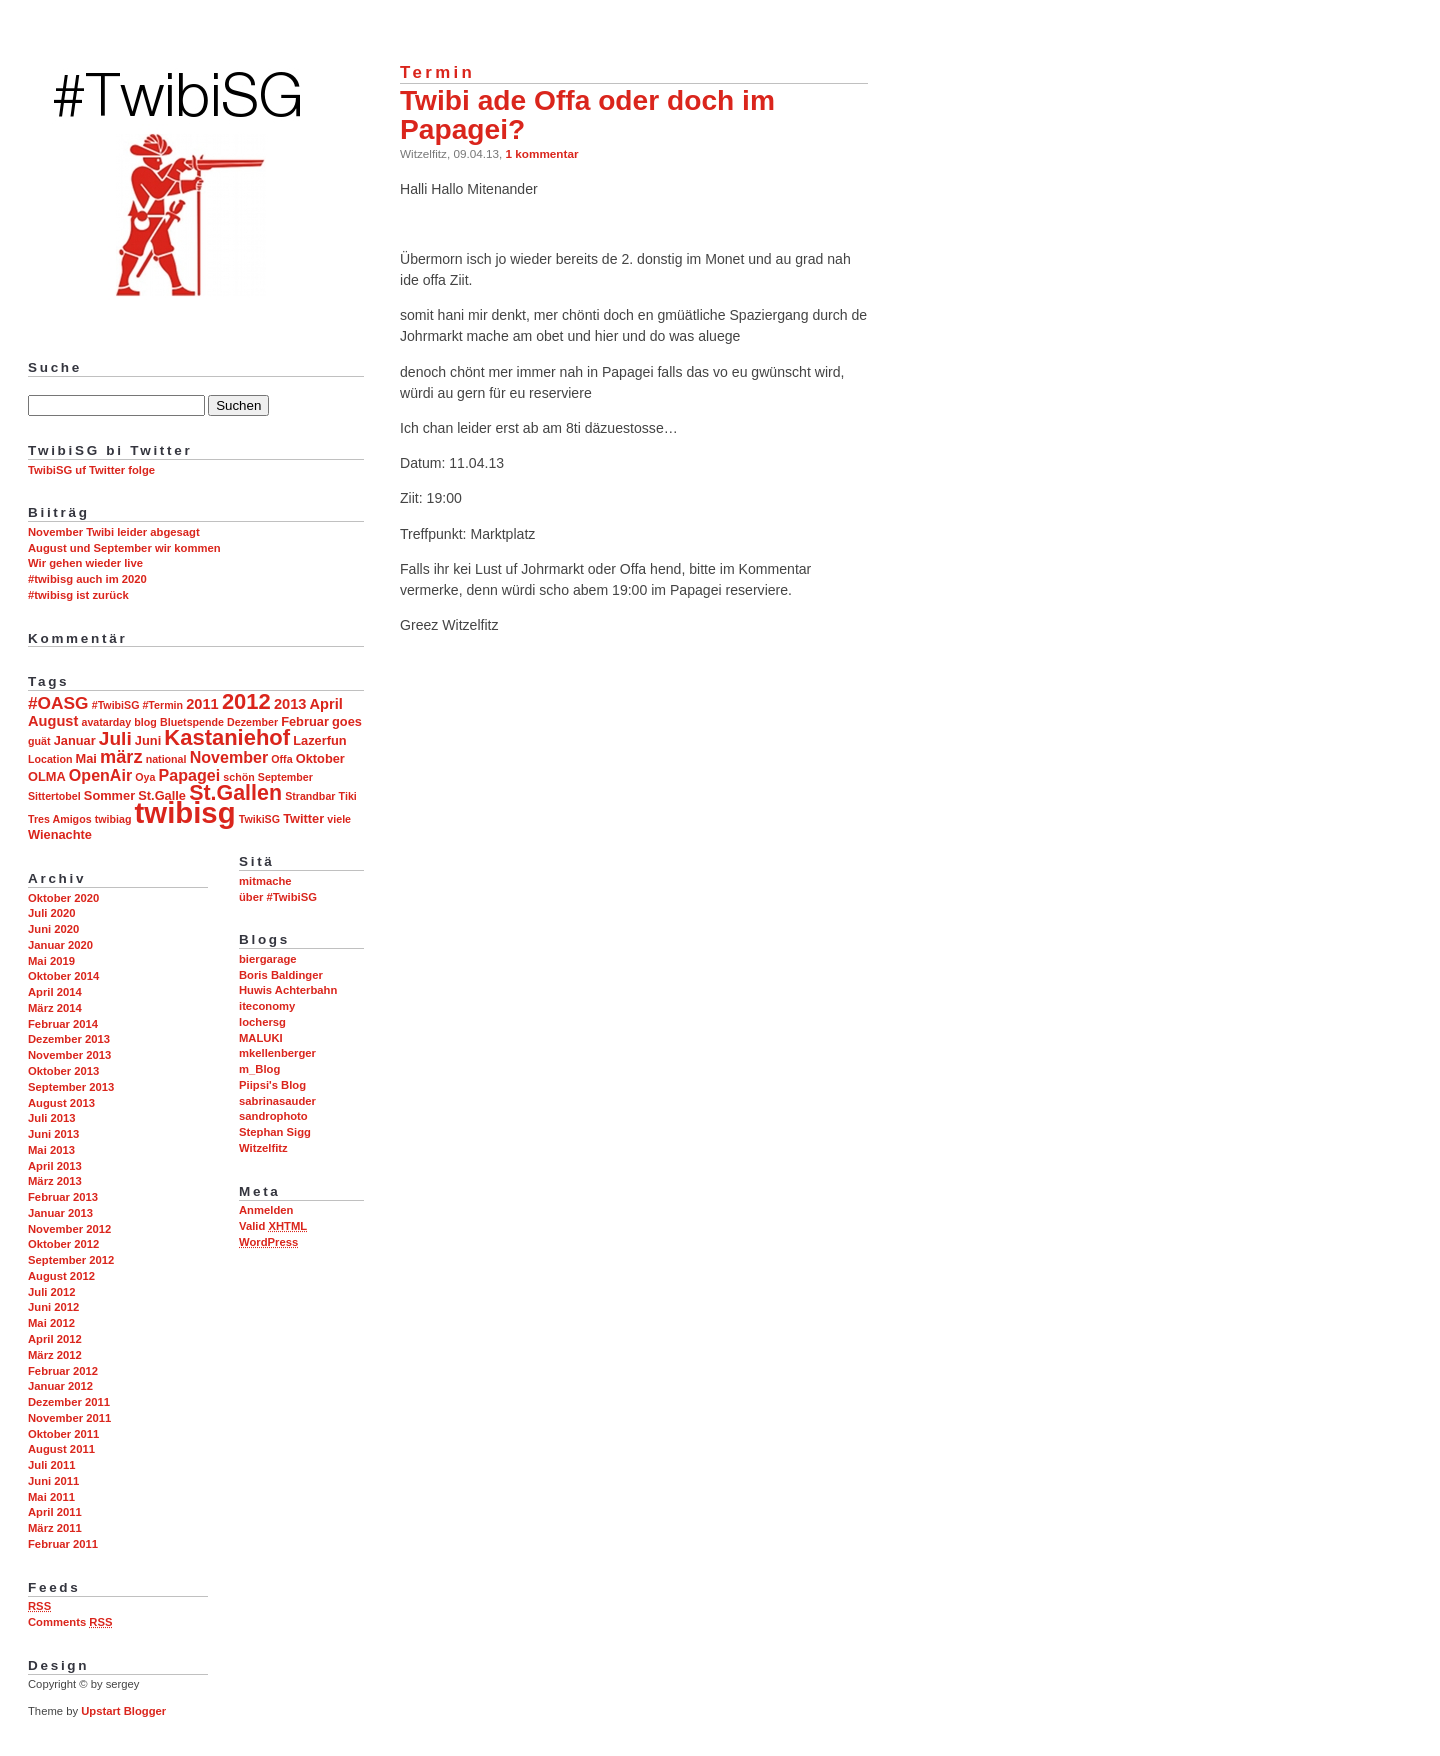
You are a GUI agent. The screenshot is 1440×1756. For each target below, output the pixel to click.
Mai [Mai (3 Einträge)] (86, 758)
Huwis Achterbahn (288, 990)
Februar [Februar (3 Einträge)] (305, 721)
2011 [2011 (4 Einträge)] (202, 704)
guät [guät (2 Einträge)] (39, 741)
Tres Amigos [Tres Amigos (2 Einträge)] (60, 819)
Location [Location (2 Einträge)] (50, 759)
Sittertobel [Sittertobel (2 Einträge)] (54, 796)
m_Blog (259, 1069)
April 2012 (55, 1339)
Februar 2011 (63, 1544)
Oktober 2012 (63, 1244)
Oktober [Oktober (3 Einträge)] (320, 758)
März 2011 (55, 1528)
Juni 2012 (53, 1307)
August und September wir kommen (124, 548)
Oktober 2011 (63, 1434)
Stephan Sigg (275, 1132)
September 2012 (71, 1260)
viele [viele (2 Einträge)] (339, 819)
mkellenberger (277, 1053)
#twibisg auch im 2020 (87, 579)
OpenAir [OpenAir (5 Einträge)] (100, 775)
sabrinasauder (277, 1101)
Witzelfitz (263, 1148)
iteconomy (267, 1006)
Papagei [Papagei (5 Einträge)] (190, 775)
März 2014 (55, 1008)
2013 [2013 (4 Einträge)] (290, 704)
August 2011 (61, 1449)
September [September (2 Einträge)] (285, 777)
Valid (273, 1226)
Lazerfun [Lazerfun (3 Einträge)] (319, 740)
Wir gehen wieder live (85, 563)
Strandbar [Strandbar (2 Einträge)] (310, 796)
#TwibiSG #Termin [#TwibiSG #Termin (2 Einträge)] (137, 705)
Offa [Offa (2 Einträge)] (281, 759)
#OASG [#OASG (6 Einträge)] (58, 703)
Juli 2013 (52, 1118)
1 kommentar (542, 153)
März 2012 (55, 1355)
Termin (437, 72)
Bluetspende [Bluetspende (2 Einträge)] (192, 722)
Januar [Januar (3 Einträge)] (75, 740)
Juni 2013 (53, 1134)
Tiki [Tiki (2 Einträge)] (348, 796)
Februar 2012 (63, 1371)
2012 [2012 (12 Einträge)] (246, 701)
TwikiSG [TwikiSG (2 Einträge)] (259, 819)
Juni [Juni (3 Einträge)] (148, 740)
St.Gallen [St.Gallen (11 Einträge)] (235, 793)
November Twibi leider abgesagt (114, 532)
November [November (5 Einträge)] (229, 757)
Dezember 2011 (69, 1402)
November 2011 (69, 1418)
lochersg (262, 1022)
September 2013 (71, 1087)
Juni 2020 (53, 929)
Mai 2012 (51, 1323)
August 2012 (61, 1276)
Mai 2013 (51, 1150)
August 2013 (61, 1103)
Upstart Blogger (123, 1711)
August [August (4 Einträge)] (53, 721)
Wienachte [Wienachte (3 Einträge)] (60, 834)
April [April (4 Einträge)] (326, 704)
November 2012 (69, 1229)
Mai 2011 (51, 1497)
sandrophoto (273, 1116)
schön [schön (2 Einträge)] (238, 777)
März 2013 (55, 1181)
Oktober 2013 (63, 1071)
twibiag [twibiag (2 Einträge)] (113, 819)
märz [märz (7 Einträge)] (121, 757)
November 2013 (69, 1055)
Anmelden (266, 1210)
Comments (70, 1622)
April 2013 (55, 1166)
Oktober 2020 (63, 898)
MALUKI (261, 1038)
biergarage (268, 959)
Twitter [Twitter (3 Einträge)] (303, 818)
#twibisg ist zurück (78, 595)
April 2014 (55, 992)
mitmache (265, 881)
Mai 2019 (51, 961)
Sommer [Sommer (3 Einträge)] (109, 795)
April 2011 (55, 1512)
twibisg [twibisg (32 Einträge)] (185, 812)
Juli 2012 (52, 1292)
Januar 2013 (60, 1213)
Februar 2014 (63, 1024)
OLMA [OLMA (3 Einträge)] (47, 776)
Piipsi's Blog (272, 1085)
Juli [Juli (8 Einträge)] (115, 738)
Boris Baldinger (281, 975)
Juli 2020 (52, 913)
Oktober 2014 (63, 976)
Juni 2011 (53, 1481)
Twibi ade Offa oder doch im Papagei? (587, 115)
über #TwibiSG (278, 897)
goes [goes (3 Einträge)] (347, 721)
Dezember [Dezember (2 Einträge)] (252, 722)
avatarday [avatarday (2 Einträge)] (106, 722)
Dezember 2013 (69, 1039)
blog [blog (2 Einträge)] (145, 722)
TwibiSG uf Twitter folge (91, 470)
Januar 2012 (60, 1386)
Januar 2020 (60, 945)
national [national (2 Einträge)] (166, 759)
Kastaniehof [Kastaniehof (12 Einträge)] (227, 737)
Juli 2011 (52, 1465)
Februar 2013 (63, 1197)
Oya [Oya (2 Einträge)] (145, 777)
